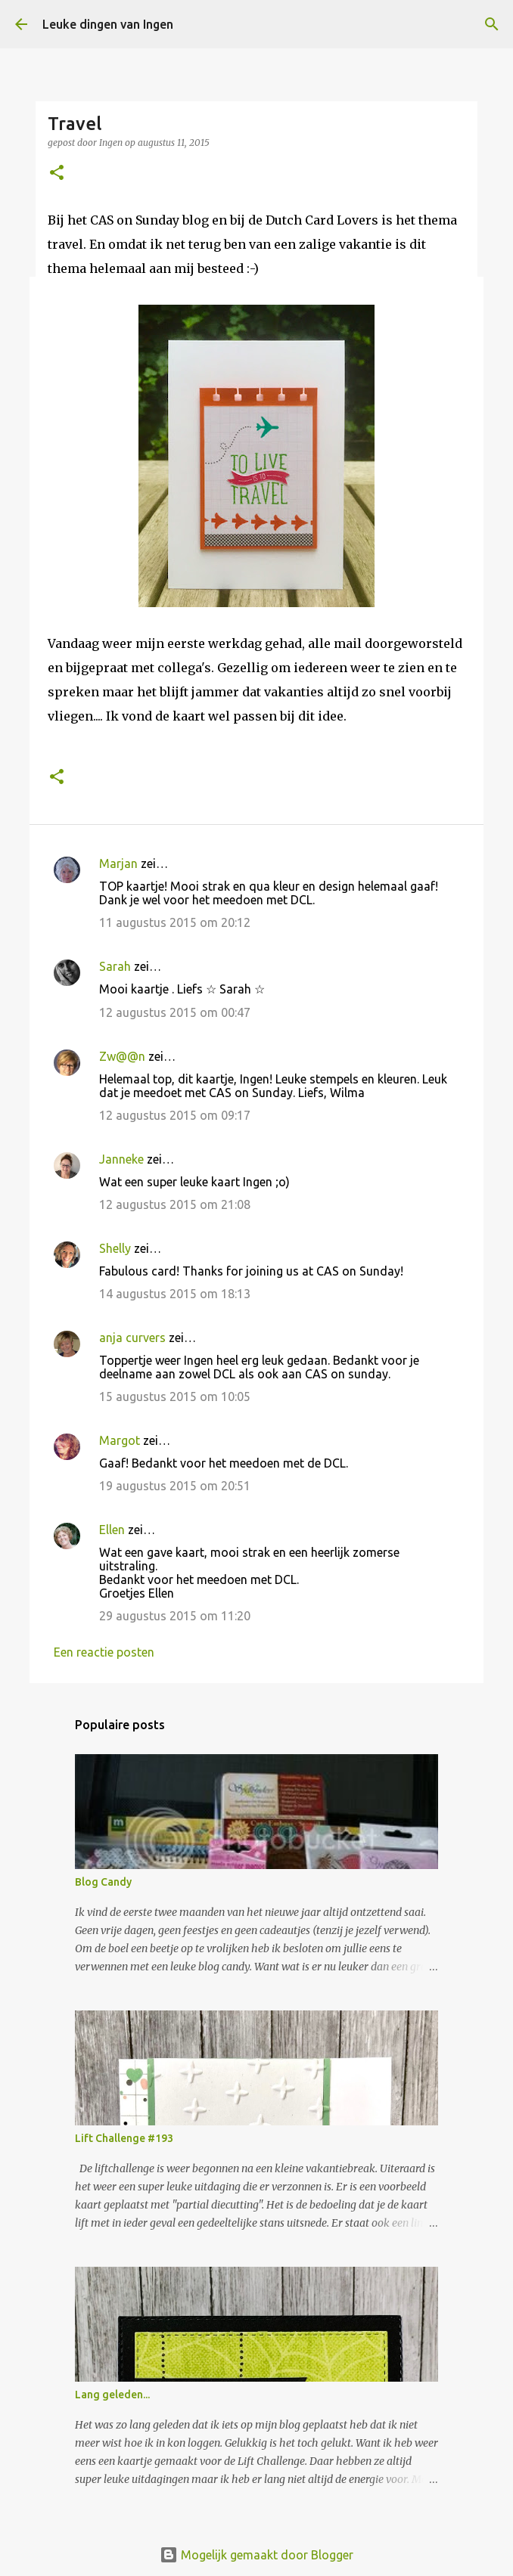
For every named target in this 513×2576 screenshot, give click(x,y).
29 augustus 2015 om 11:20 (174, 1616)
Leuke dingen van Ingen (107, 24)
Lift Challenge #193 (124, 2138)
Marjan (120, 863)
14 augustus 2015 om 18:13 (174, 1293)
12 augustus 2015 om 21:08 (174, 1204)
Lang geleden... (112, 2394)
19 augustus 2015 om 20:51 (174, 1486)
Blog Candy (103, 1882)
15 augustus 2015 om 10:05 (174, 1396)
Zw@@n (122, 1056)
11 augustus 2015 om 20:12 (174, 922)
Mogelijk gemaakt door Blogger (256, 2555)
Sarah (115, 966)
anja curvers (132, 1337)
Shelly (115, 1248)
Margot (119, 1440)
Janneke (121, 1159)
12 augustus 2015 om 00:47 (174, 1012)
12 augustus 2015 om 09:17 (174, 1115)
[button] (57, 173)
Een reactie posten (104, 1652)
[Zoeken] (492, 24)
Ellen (112, 1529)
